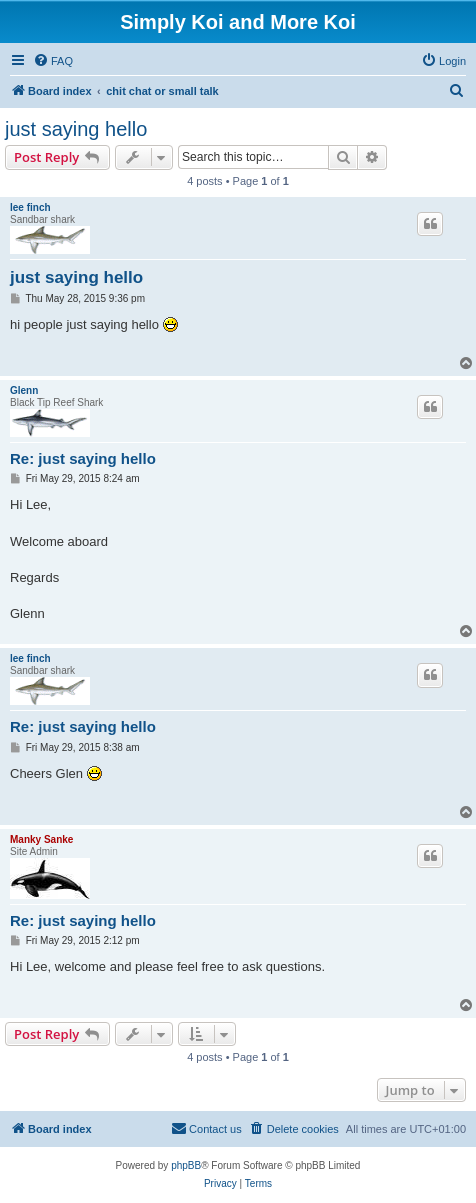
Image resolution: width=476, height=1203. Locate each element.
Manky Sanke (41, 839)
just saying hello (76, 129)
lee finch (30, 207)
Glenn (24, 390)
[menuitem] (53, 61)
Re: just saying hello (83, 458)
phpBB (186, 1165)
